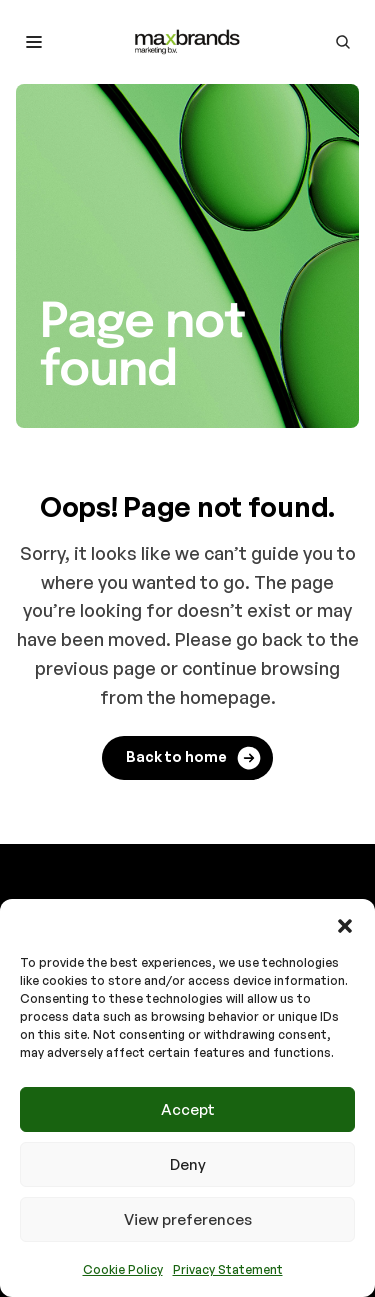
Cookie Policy (123, 1269)
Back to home (194, 758)
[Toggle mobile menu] (34, 42)
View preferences (188, 1219)
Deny (188, 1164)
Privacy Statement (228, 1269)
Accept (188, 1109)
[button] (345, 924)
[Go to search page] (343, 42)
